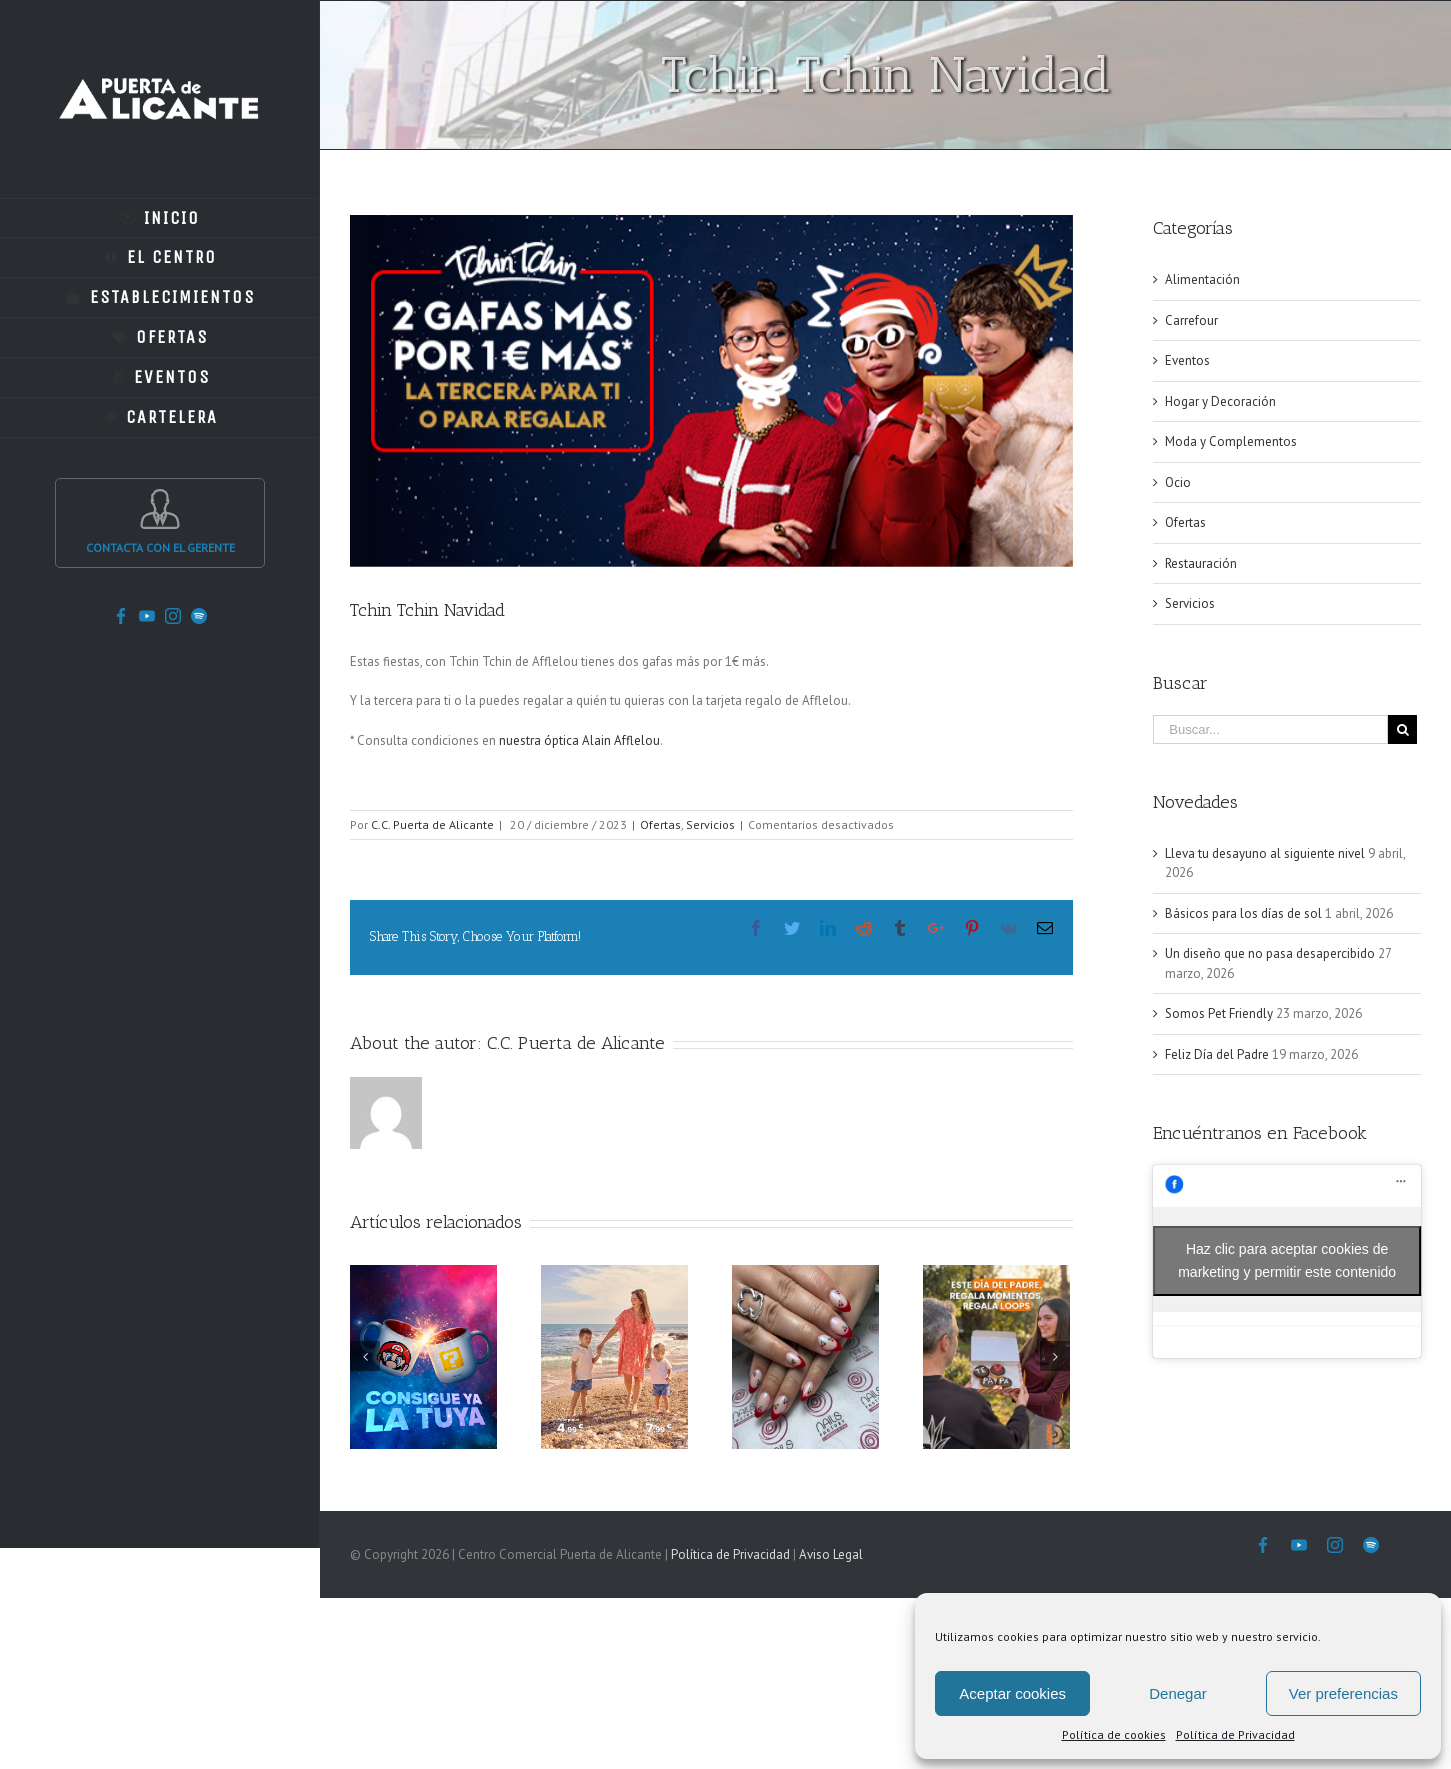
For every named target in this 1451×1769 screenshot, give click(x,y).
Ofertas (660, 824)
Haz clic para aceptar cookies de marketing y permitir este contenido (1287, 1260)
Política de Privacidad (1235, 1734)
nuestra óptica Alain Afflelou (579, 740)
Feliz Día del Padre (1217, 1054)
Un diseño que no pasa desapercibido (1270, 953)
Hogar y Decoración (1220, 401)
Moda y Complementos (1231, 441)
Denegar (1178, 1693)
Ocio (1178, 482)
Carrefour (1191, 320)
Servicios (710, 824)
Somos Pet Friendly (1219, 1013)
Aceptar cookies (1012, 1693)
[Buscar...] (1270, 729)
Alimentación (1202, 279)
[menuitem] (160, 218)
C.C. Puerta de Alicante (432, 824)
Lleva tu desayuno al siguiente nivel (1265, 853)
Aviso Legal (831, 1554)
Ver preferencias (1343, 1693)
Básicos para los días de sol (1243, 913)
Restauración (1201, 563)
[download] (711, 391)
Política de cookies (1114, 1734)
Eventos (1187, 360)
